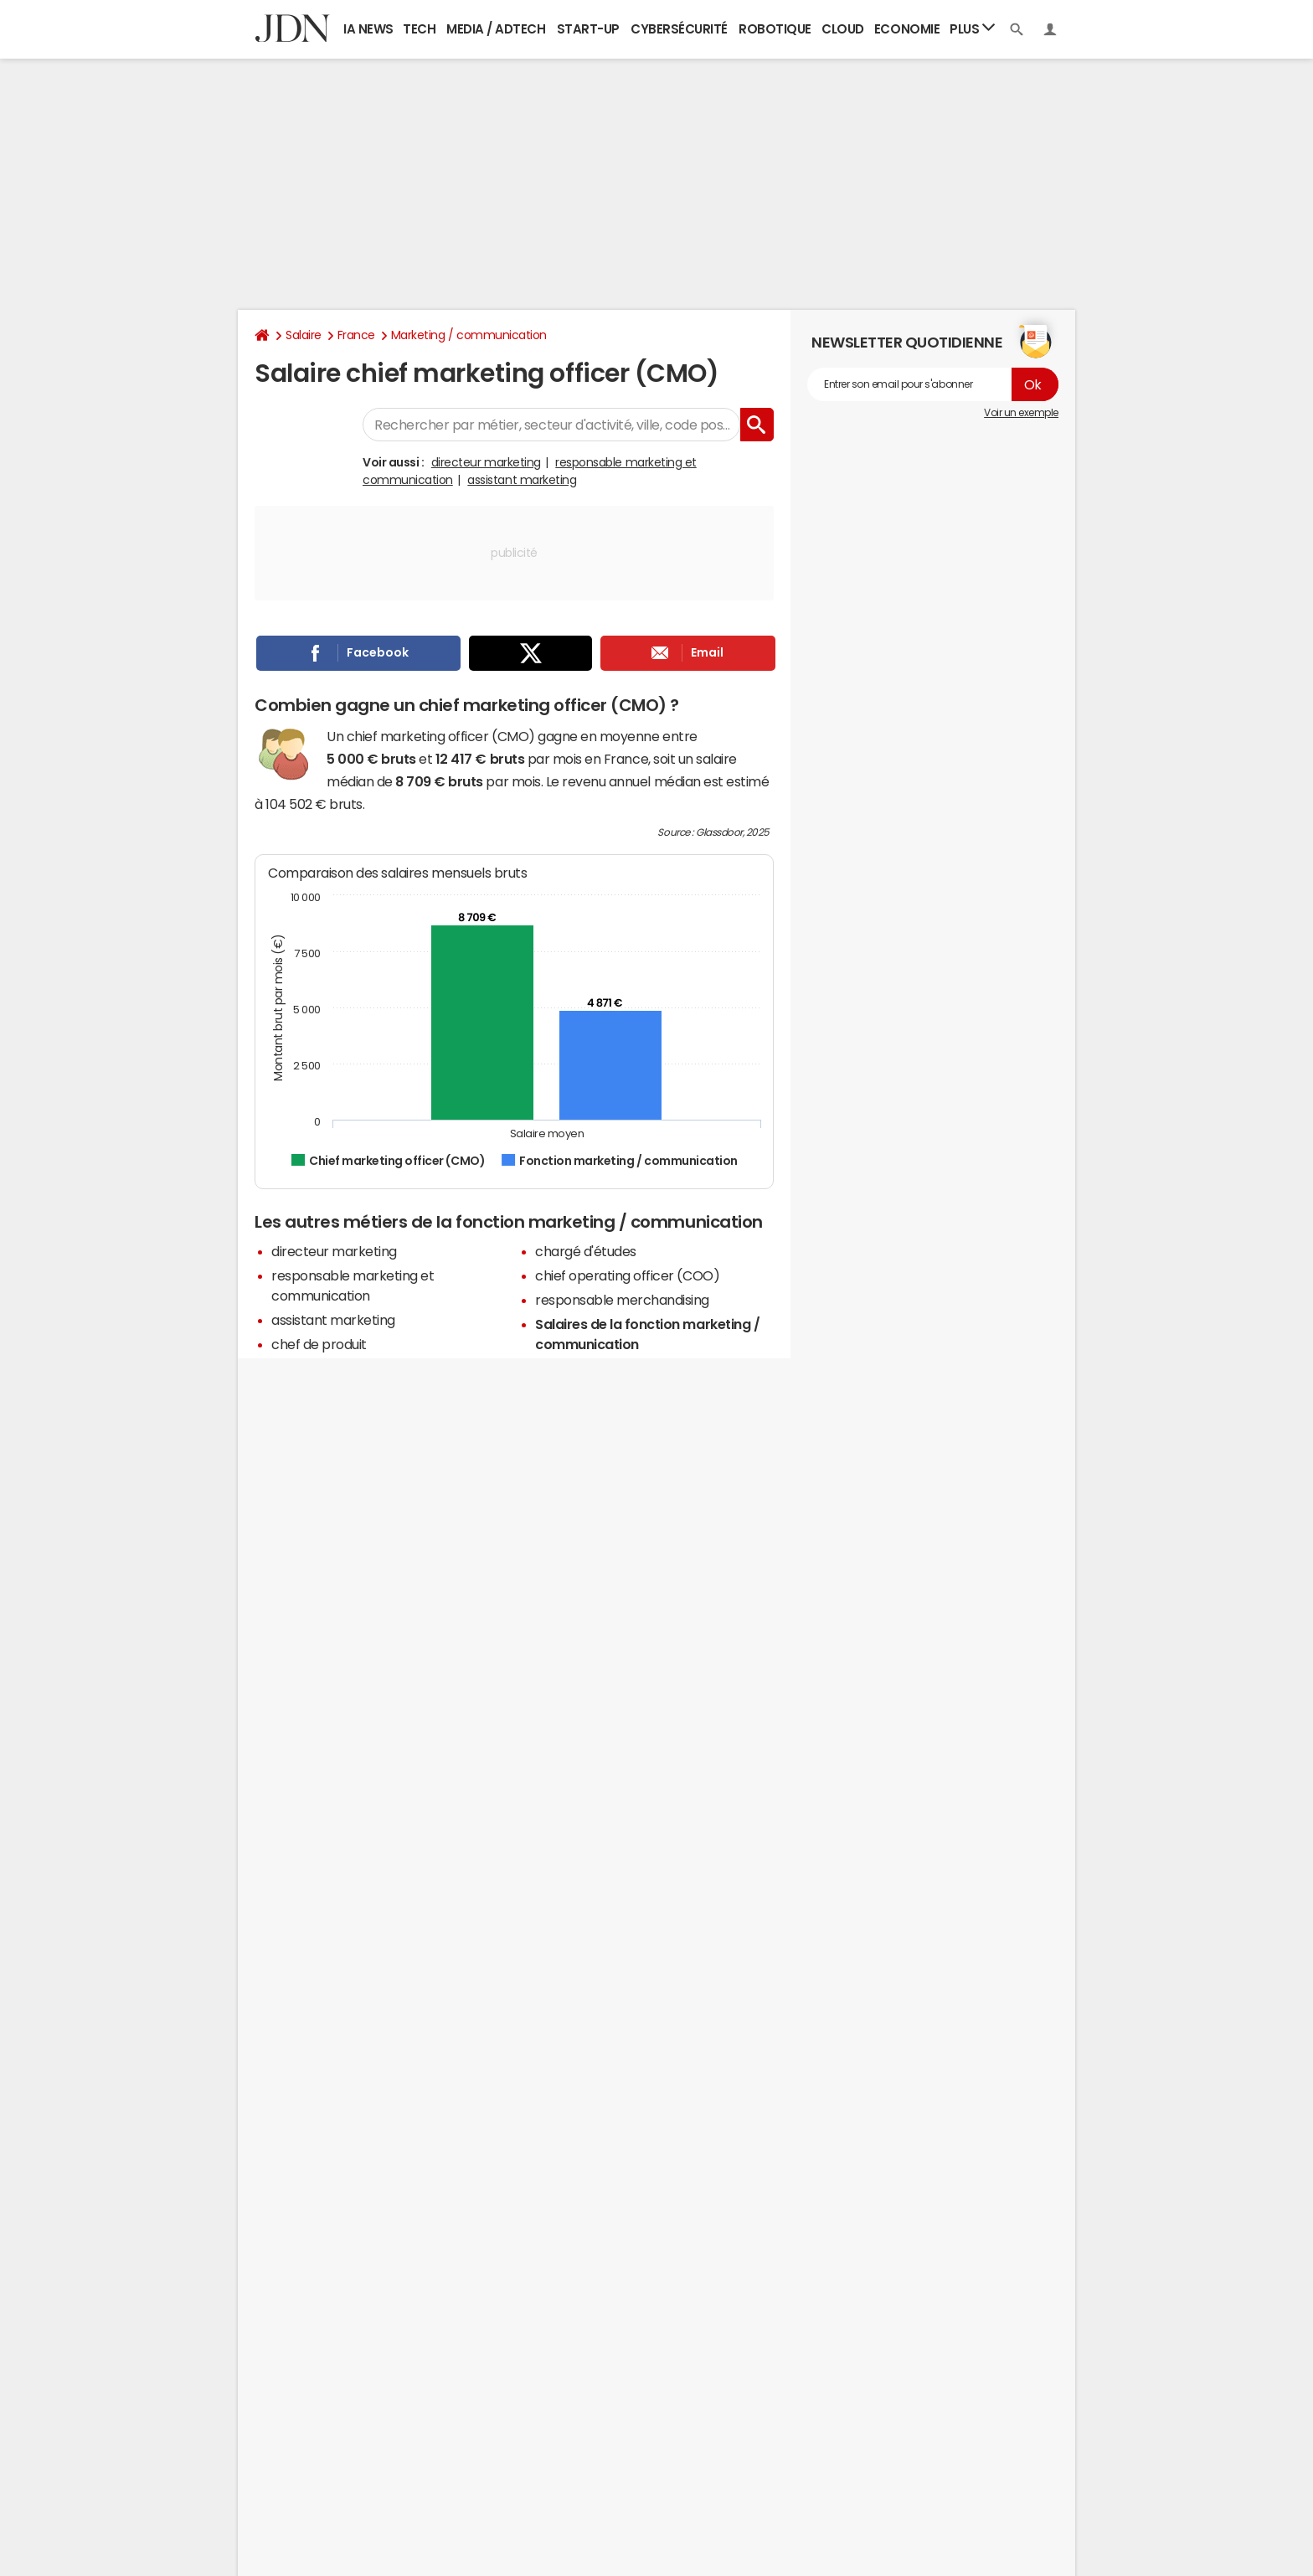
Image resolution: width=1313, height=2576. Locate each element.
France (356, 335)
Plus (972, 28)
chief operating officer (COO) (627, 1275)
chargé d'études (585, 1251)
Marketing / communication (469, 335)
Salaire (304, 335)
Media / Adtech (495, 29)
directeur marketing (486, 462)
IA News (368, 29)
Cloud (842, 29)
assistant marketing (521, 480)
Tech (419, 29)
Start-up (588, 29)
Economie (907, 29)
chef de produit (319, 1344)
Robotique (775, 29)
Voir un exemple (1021, 413)
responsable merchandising (622, 1299)
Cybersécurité (679, 29)
